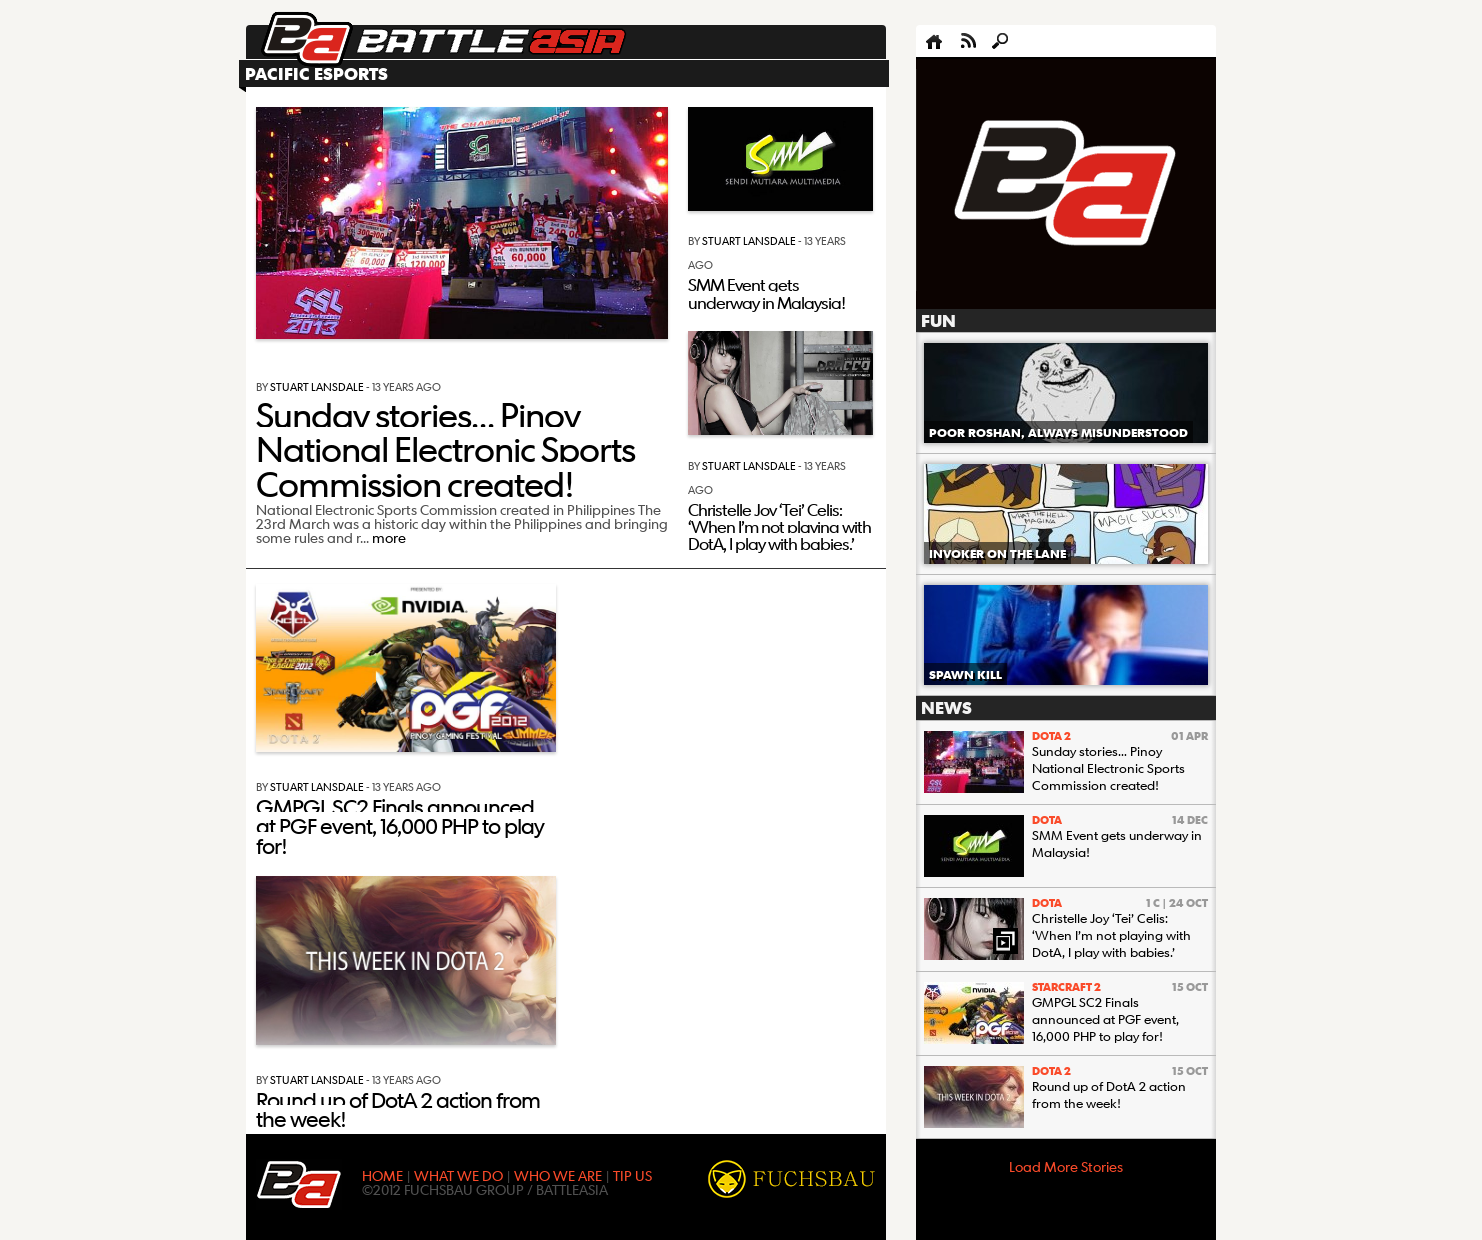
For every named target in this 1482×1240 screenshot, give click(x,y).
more (389, 537)
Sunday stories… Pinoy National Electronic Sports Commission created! (445, 449)
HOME (382, 1175)
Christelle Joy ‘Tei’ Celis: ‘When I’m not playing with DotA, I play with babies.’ (779, 527)
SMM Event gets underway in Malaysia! (766, 293)
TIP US (632, 1175)
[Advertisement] (1066, 184)
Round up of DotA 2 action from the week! (398, 1109)
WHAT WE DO (458, 1175)
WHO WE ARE (558, 1175)
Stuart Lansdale (317, 386)
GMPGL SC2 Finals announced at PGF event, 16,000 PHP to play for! (400, 826)
